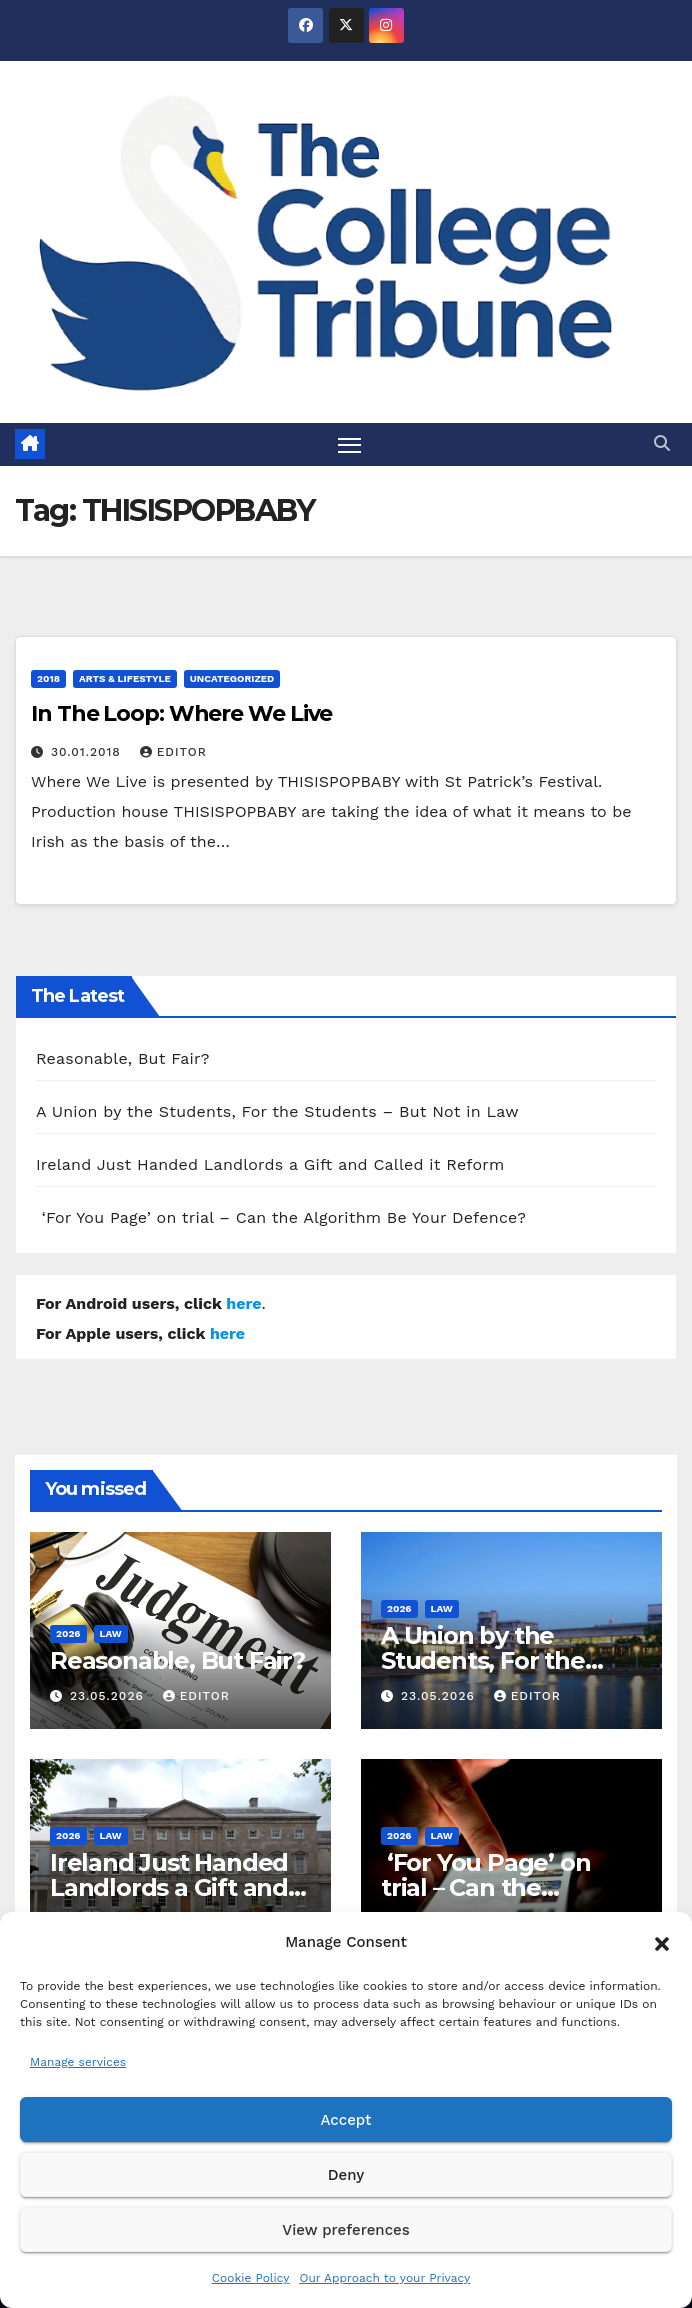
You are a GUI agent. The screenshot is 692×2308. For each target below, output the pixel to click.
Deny (346, 2175)
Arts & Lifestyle (125, 678)
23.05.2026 (109, 1696)
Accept (345, 2120)
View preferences (345, 2230)
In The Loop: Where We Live (181, 713)
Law (111, 1633)
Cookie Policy (251, 2278)
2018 (48, 678)
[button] (662, 1942)
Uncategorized (232, 678)
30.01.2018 (88, 752)
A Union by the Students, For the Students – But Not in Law (277, 1112)
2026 (68, 1633)
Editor (173, 752)
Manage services (78, 2062)
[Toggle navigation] (350, 444)
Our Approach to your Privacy (384, 2278)
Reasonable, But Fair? (123, 1059)
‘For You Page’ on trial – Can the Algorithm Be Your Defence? (281, 1218)
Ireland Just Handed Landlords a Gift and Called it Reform (270, 1165)
